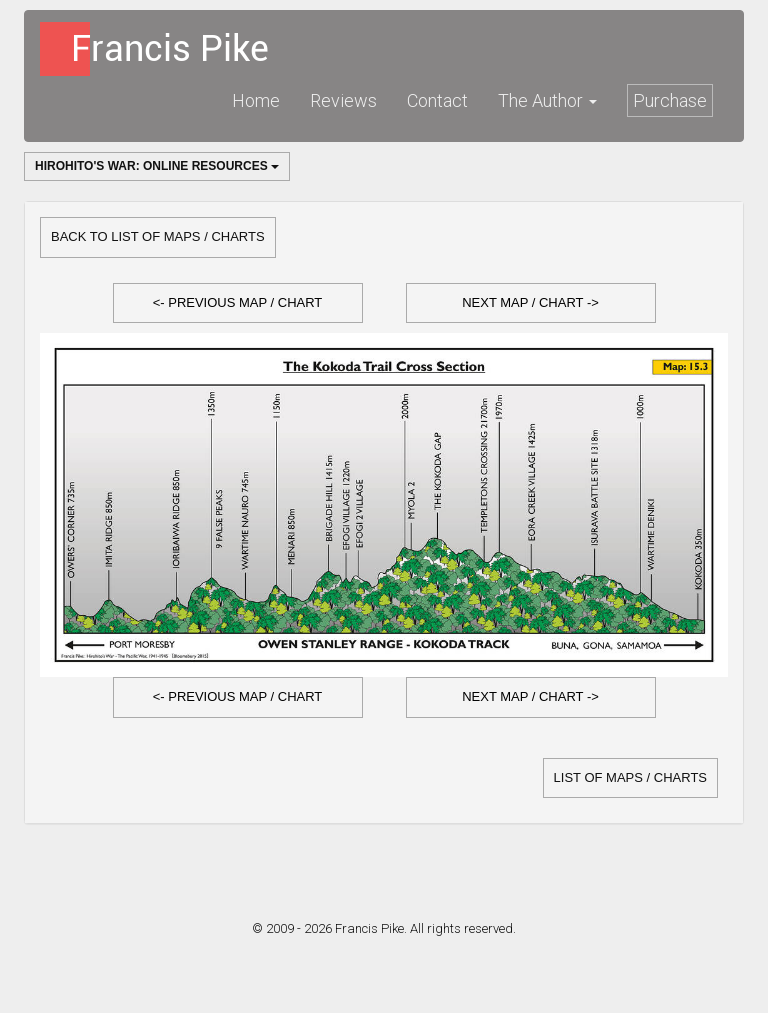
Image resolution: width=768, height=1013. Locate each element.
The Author (547, 100)
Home (256, 100)
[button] (238, 303)
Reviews (343, 100)
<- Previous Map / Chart (238, 302)
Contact (437, 100)
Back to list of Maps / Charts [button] (158, 236)
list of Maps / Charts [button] (630, 777)
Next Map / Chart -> (530, 302)
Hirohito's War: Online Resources (157, 166)
